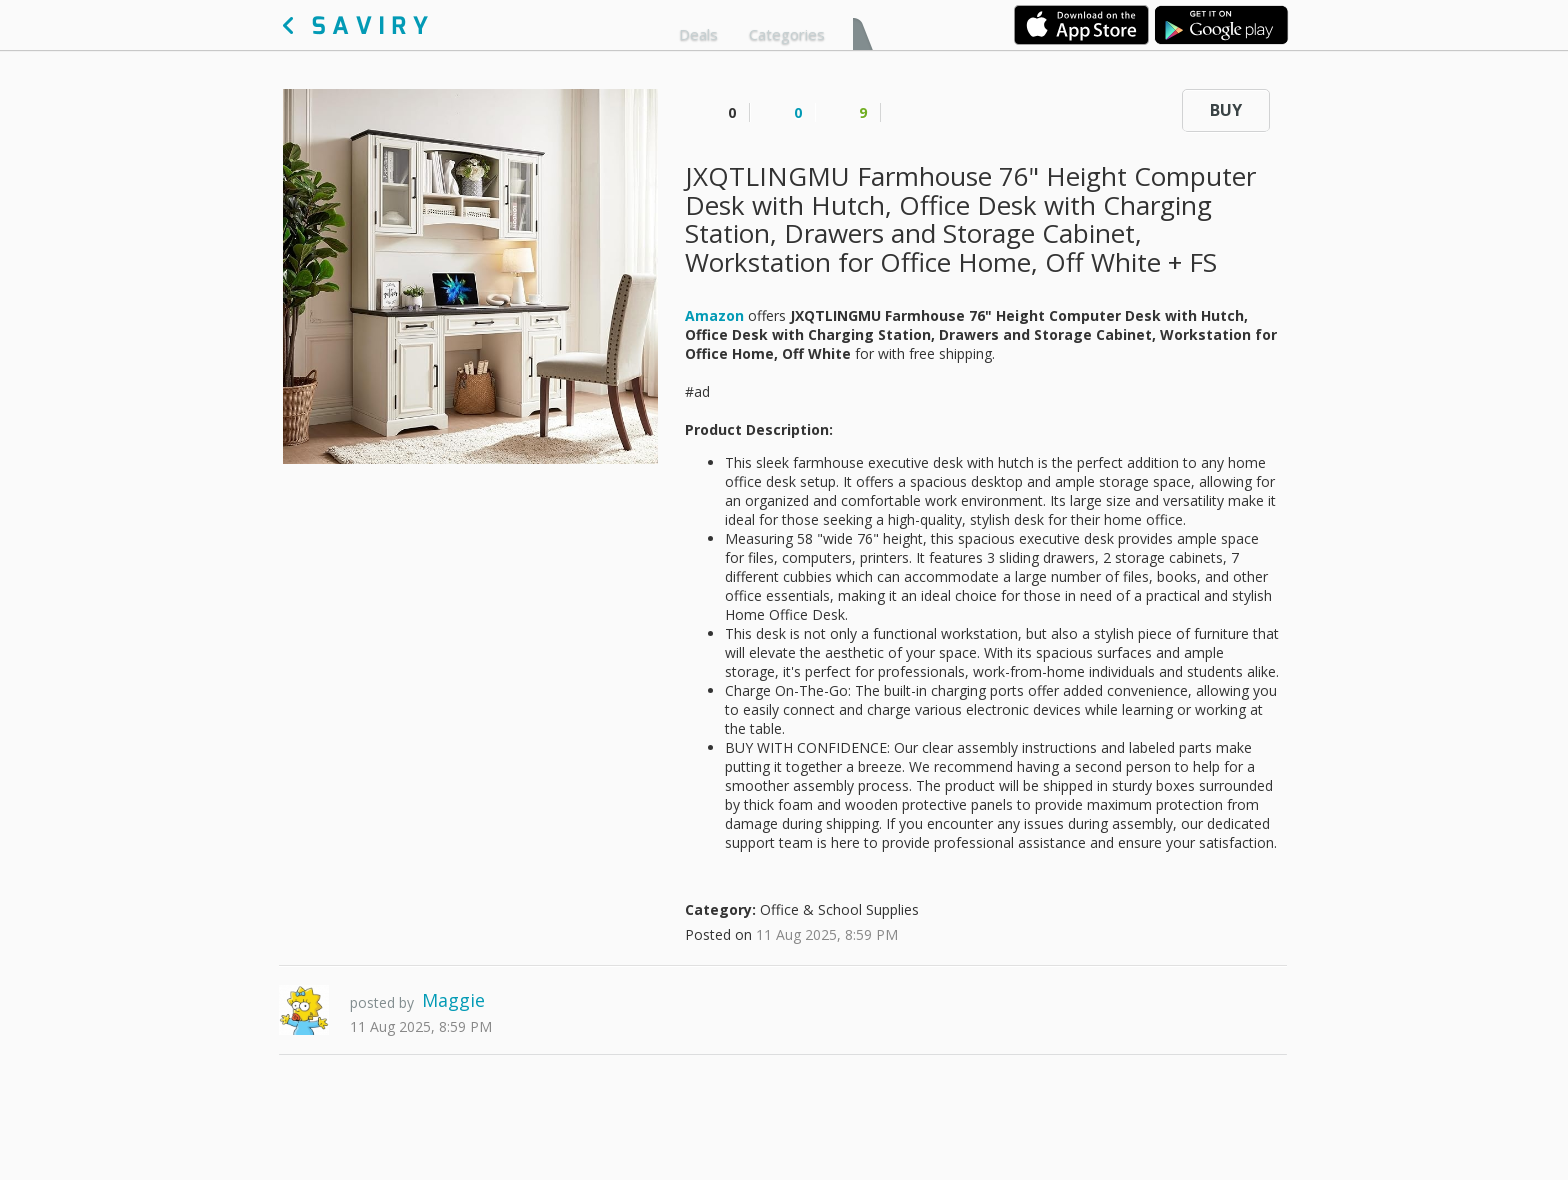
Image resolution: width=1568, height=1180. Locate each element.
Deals (698, 34)
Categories (787, 34)
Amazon (714, 315)
